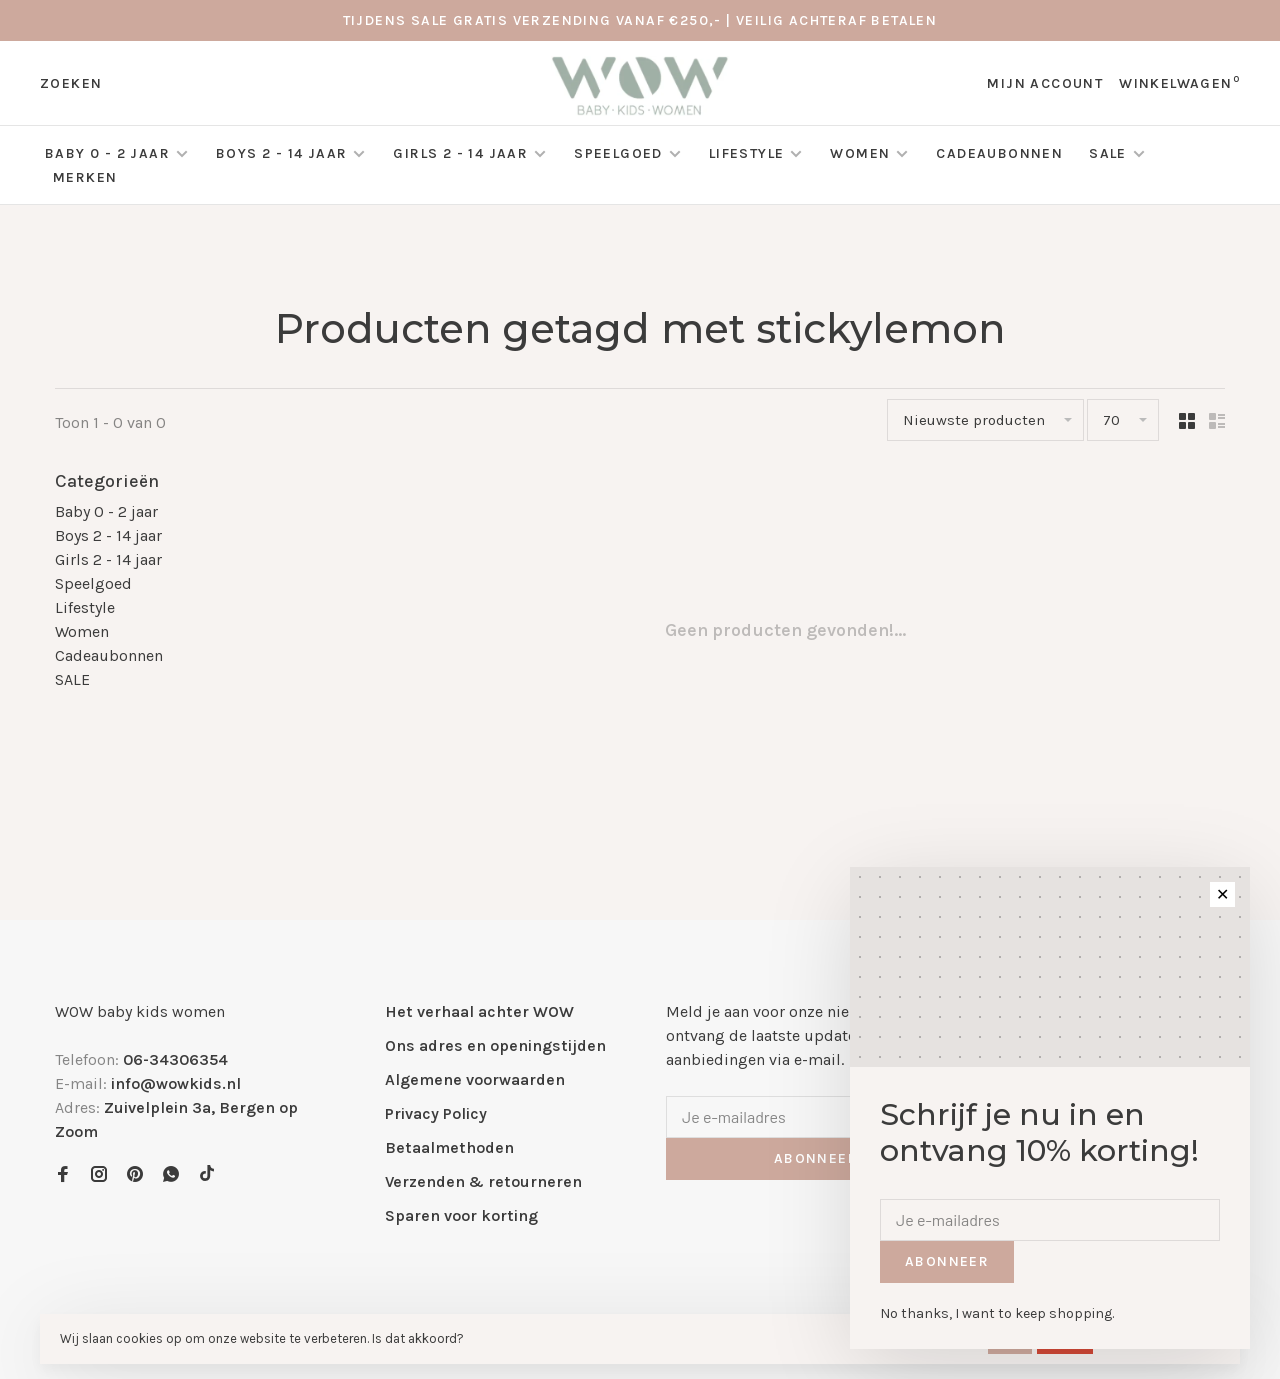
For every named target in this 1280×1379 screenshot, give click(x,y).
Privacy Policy (436, 1113)
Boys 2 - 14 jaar (281, 153)
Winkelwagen (1179, 83)
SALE (1110, 153)
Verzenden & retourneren (483, 1181)
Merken (85, 177)
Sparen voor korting (461, 1215)
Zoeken (71, 83)
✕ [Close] (1222, 894)
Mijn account (1045, 83)
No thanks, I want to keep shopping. (997, 1313)
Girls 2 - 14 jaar (460, 153)
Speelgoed (618, 153)
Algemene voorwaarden (475, 1079)
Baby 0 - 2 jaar (107, 153)
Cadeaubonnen (999, 153)
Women (860, 153)
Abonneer (816, 1158)
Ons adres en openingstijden (495, 1045)
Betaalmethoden (449, 1147)
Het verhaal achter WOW (479, 1011)
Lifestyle (747, 153)
